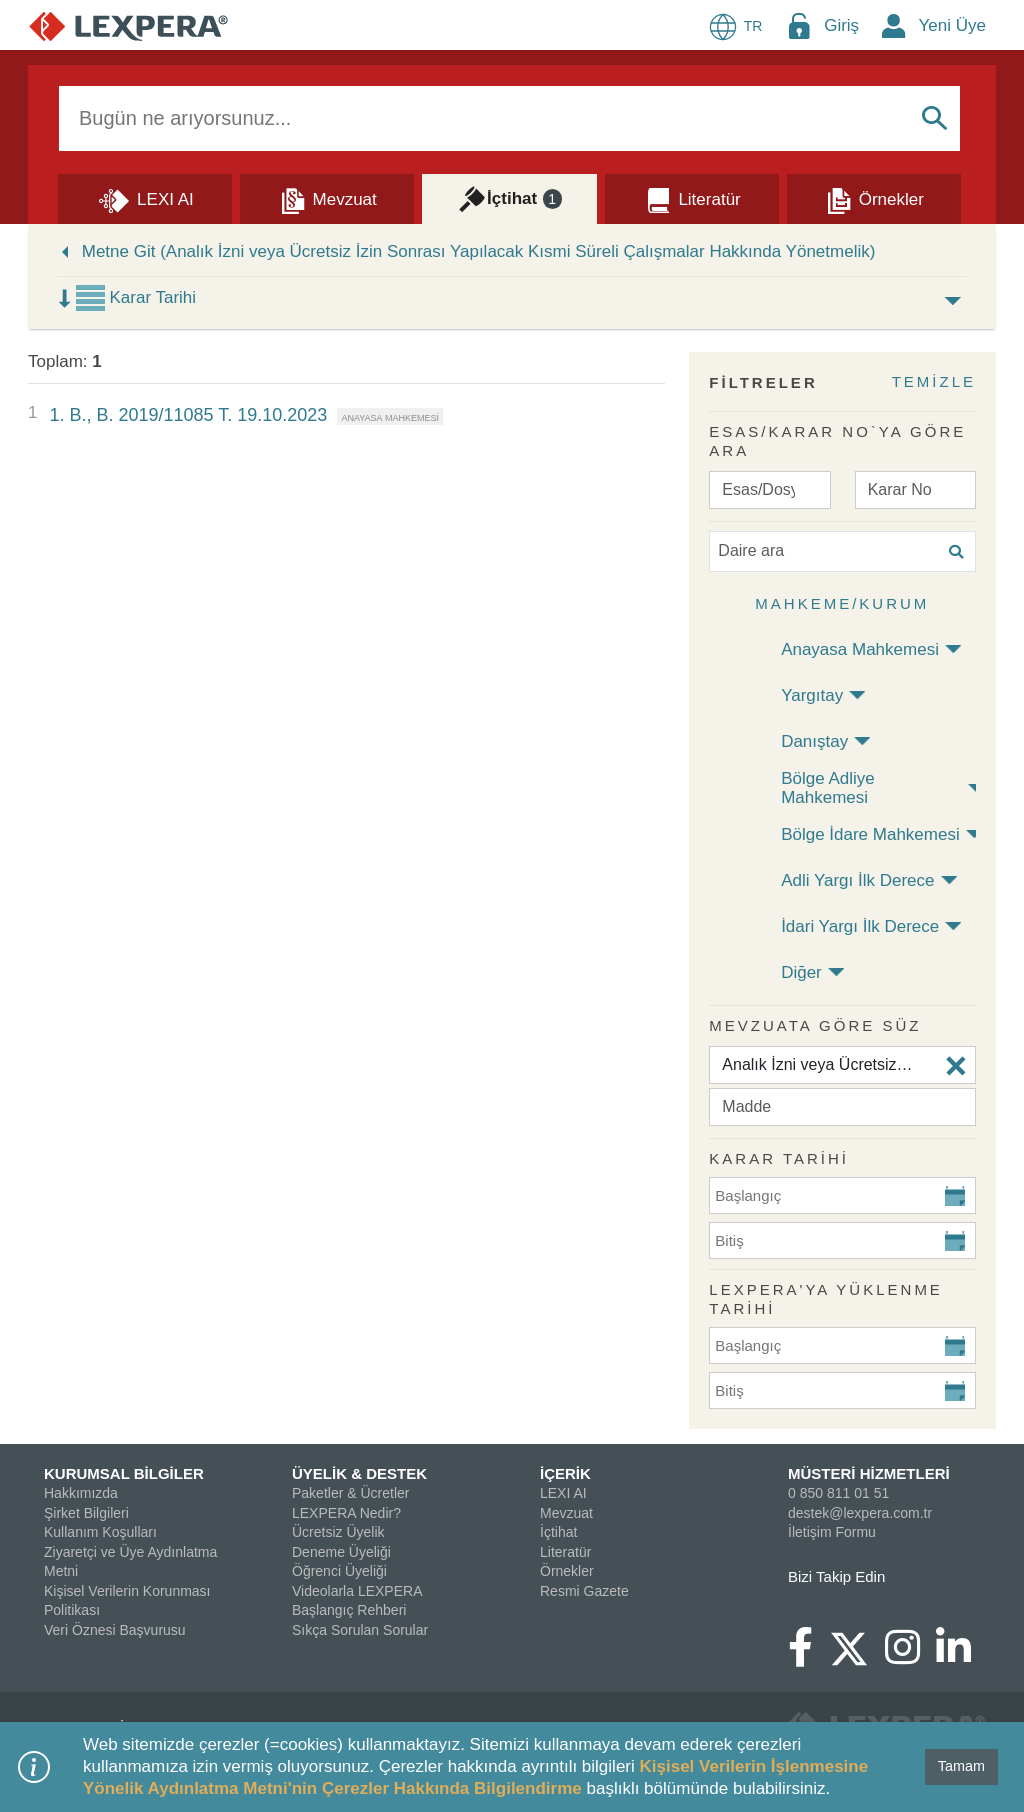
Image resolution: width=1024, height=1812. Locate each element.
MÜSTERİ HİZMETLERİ (869, 1473)
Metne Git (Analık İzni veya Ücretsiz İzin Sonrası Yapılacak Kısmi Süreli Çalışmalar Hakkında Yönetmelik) (479, 251)
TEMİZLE (934, 381)
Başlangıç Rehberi (349, 1610)
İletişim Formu (832, 1532)
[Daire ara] (842, 551)
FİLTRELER (763, 382)
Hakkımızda (81, 1493)
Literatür (565, 1552)
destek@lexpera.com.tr (860, 1513)
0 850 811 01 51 (838, 1493)
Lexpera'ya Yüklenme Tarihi (826, 1299)
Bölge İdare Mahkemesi (870, 834)
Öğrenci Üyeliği (339, 1571)
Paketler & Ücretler (350, 1493)
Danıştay (814, 741)
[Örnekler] (874, 198)
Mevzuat (566, 1513)
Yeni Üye (952, 25)
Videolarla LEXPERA (357, 1591)
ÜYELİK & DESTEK (359, 1473)
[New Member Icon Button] (894, 25)
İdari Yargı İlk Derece (860, 926)
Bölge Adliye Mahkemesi (828, 788)
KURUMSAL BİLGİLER (124, 1473)
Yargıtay (812, 695)
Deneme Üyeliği (341, 1552)
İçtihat (558, 1532)
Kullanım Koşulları (100, 1532)
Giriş (841, 25)
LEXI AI (563, 1493)
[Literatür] (692, 198)
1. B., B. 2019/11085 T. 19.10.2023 (188, 415)
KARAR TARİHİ (779, 1158)
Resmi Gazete (584, 1591)
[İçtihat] (509, 198)
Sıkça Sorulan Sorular (360, 1630)
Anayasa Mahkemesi (860, 649)
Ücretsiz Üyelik (338, 1532)
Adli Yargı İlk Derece (857, 880)
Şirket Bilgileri (86, 1513)
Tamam (961, 1766)
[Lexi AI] (145, 198)
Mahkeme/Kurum (842, 603)
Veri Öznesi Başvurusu (115, 1630)
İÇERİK (565, 1473)
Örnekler (567, 1571)
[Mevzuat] (327, 198)
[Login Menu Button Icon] (799, 25)
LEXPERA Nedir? (346, 1513)
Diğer (801, 972)
